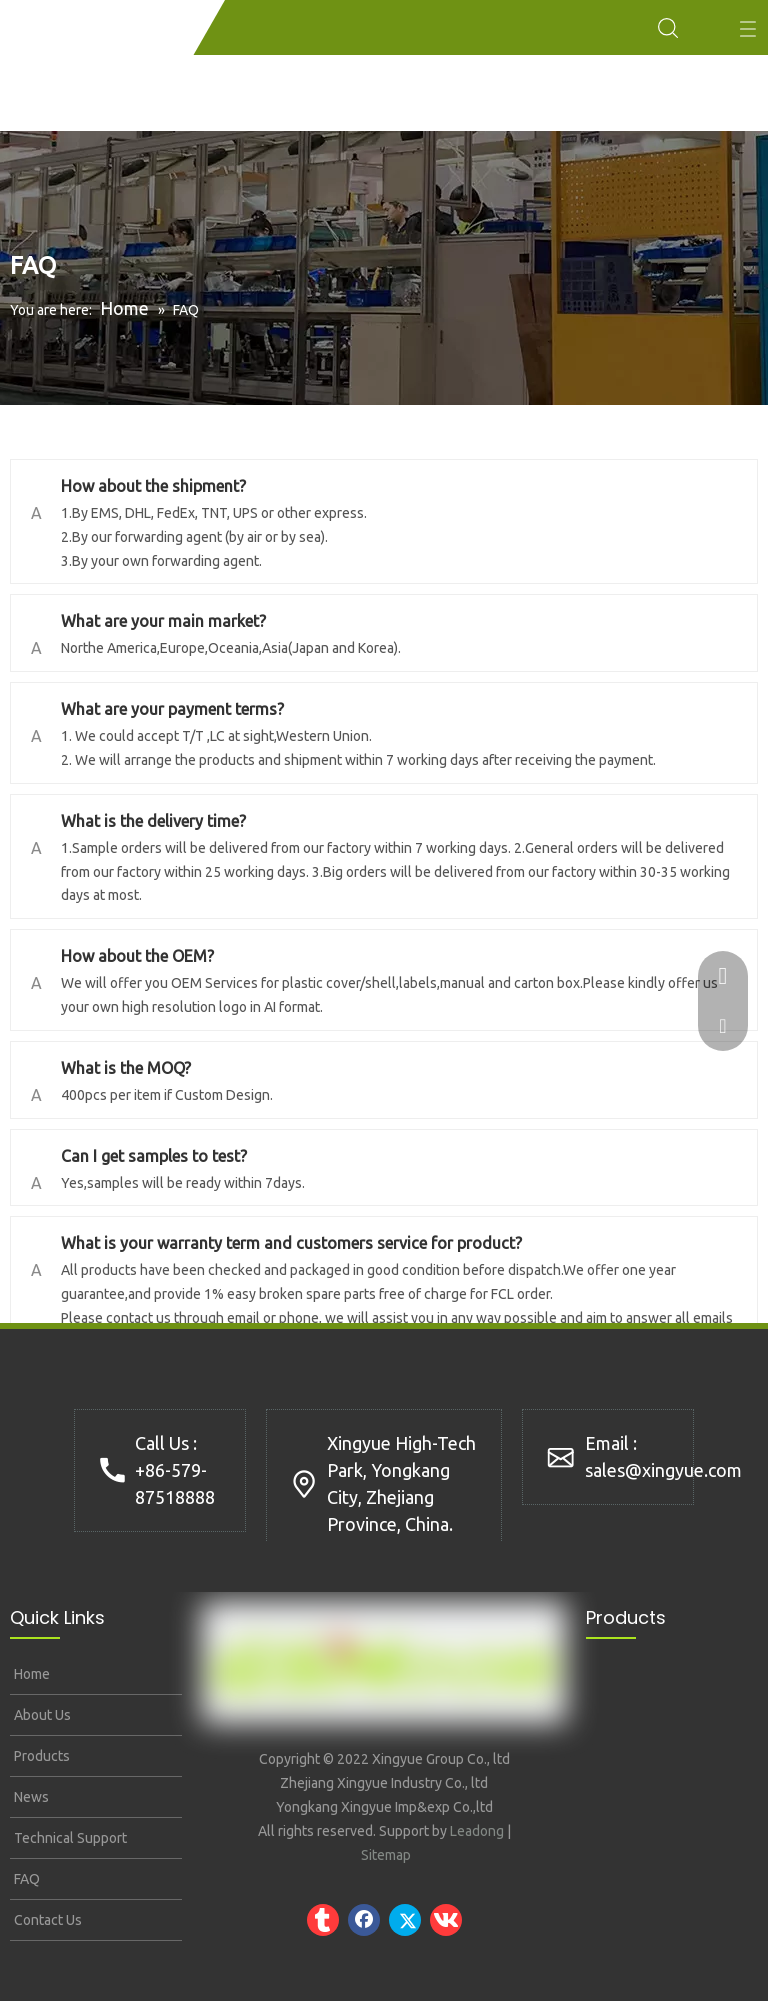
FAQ (25, 1879)
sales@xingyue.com (663, 1470)
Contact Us (46, 1920)
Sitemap (386, 1855)
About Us (41, 1715)
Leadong (477, 1831)
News (30, 1797)
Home (30, 1674)
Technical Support (69, 1838)
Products (40, 1756)
